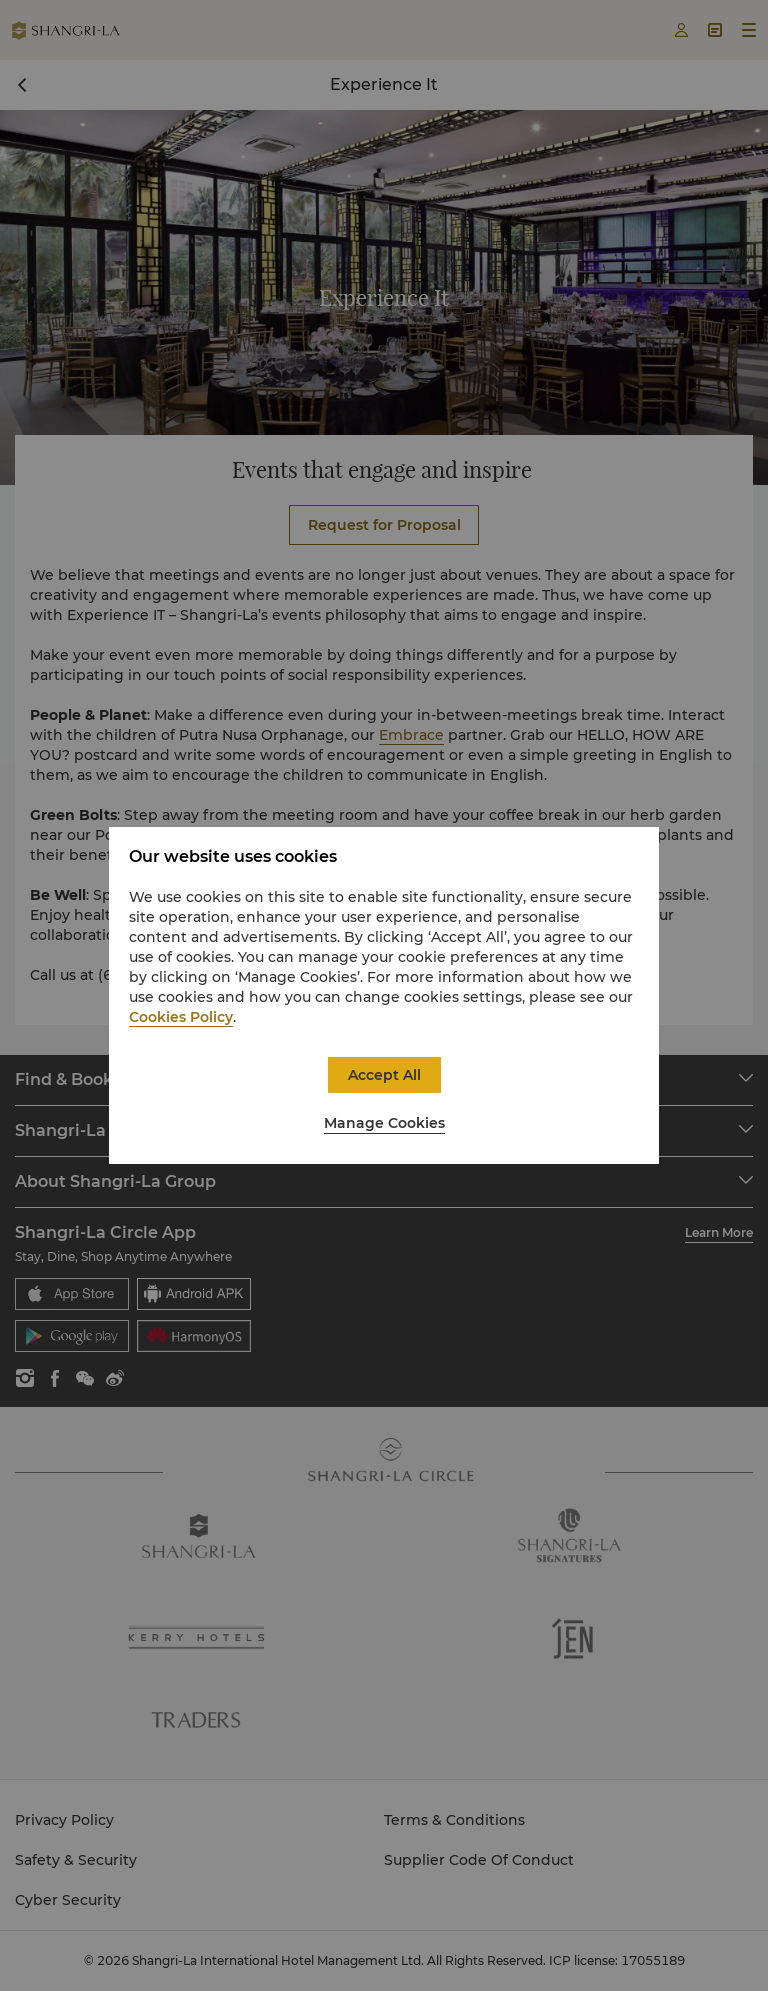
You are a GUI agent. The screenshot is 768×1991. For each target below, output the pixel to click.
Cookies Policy (181, 1017)
